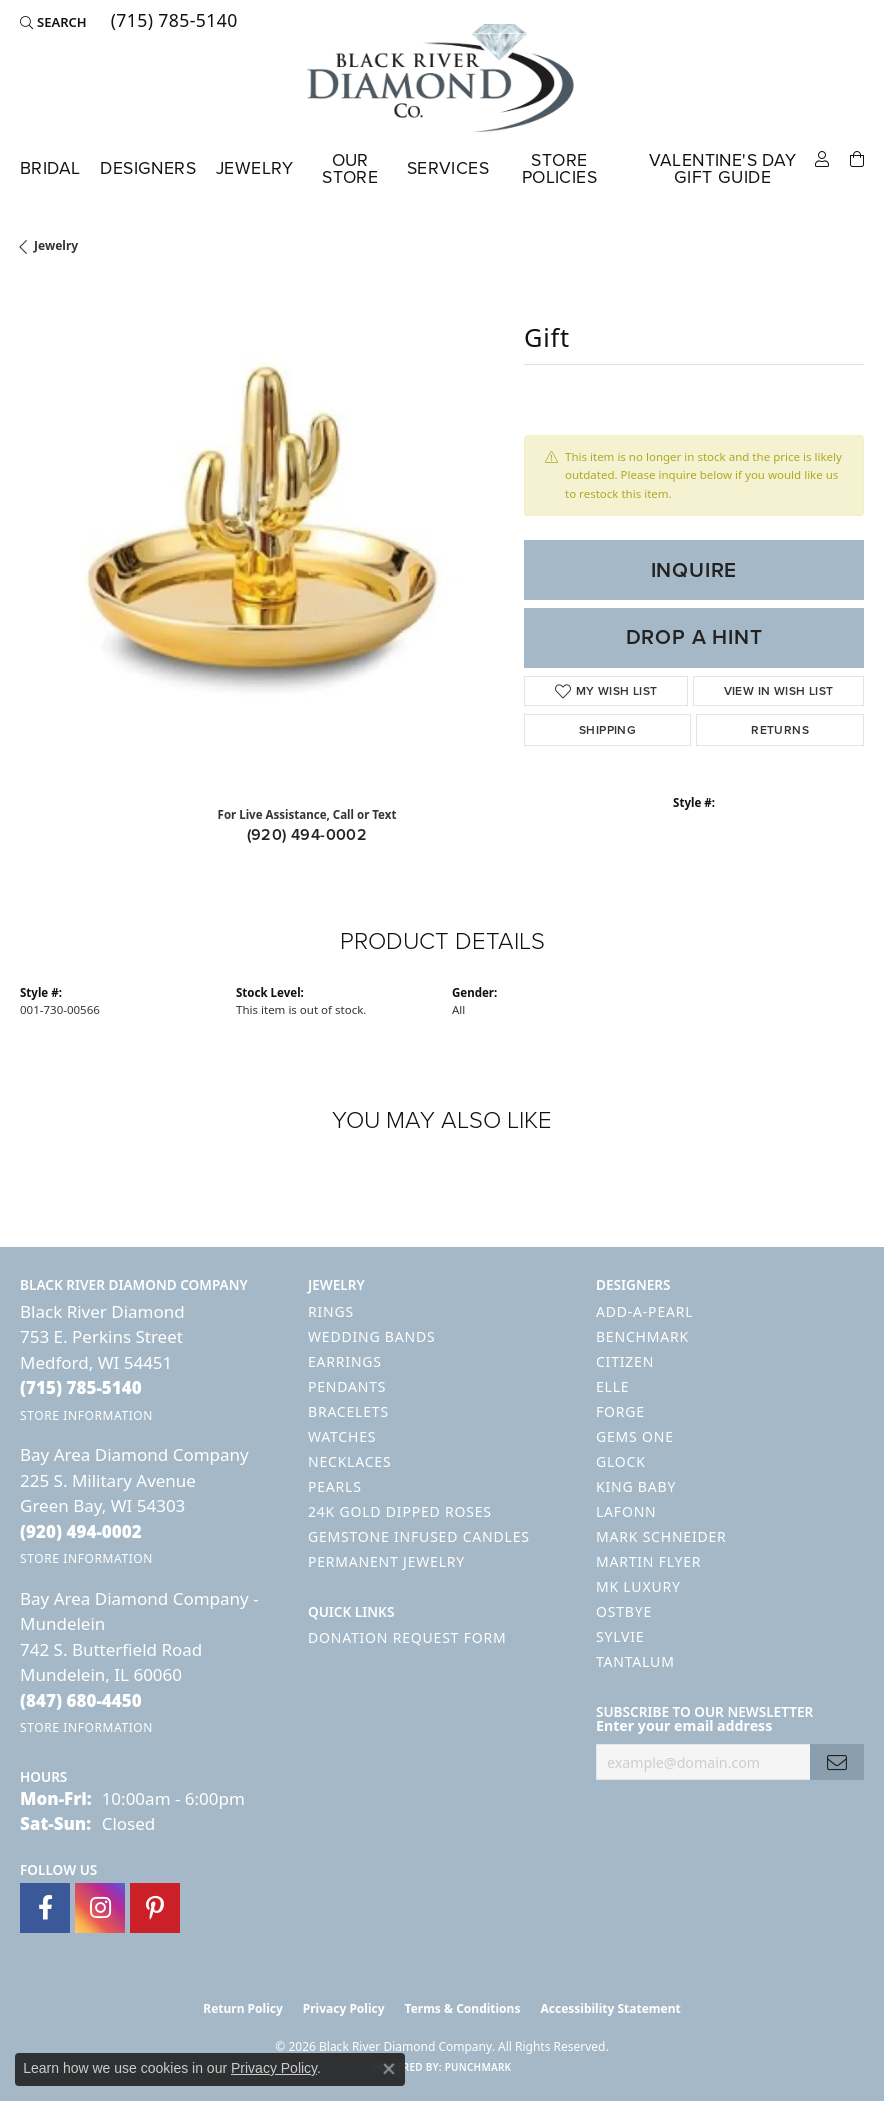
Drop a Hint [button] (694, 637)
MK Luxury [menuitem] (638, 1586)
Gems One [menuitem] (635, 1436)
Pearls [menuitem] (335, 1486)
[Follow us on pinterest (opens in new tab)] (155, 1908)
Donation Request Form (407, 1637)
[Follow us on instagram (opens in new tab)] (100, 1908)
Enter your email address (684, 1725)
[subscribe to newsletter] (837, 1762)
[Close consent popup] (389, 2069)
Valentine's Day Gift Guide (723, 169)
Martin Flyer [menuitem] (648, 1561)
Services (448, 168)
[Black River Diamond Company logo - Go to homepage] (442, 78)
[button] (53, 22)
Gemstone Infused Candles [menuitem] (419, 1536)
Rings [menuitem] (331, 1311)
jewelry (56, 245)
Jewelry (255, 168)
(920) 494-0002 (307, 834)
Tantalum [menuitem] (635, 1661)
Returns (780, 730)
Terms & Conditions (463, 2008)
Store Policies (559, 169)
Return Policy (243, 2008)
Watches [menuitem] (342, 1436)
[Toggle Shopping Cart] (857, 157)
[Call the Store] (81, 1387)
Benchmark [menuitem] (642, 1336)
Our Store (350, 169)
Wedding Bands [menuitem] (371, 1336)
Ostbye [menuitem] (624, 1611)
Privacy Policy (344, 2008)
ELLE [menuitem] (612, 1386)
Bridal (50, 168)
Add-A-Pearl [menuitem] (644, 1311)
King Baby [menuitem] (636, 1486)
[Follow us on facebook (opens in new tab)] (45, 1908)
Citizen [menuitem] (625, 1361)
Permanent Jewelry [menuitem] (386, 1561)
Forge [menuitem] (620, 1411)
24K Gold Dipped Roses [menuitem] (400, 1511)
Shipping (607, 730)
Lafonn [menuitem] (626, 1511)
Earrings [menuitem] (345, 1361)
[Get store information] (86, 1415)
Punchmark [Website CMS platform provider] (478, 2067)
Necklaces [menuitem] (349, 1461)
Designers (148, 168)
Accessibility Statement (610, 2008)
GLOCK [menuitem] (621, 1461)
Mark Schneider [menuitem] (661, 1536)
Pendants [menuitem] (347, 1386)
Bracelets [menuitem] (348, 1411)
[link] (172, 22)
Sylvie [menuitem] (620, 1636)
